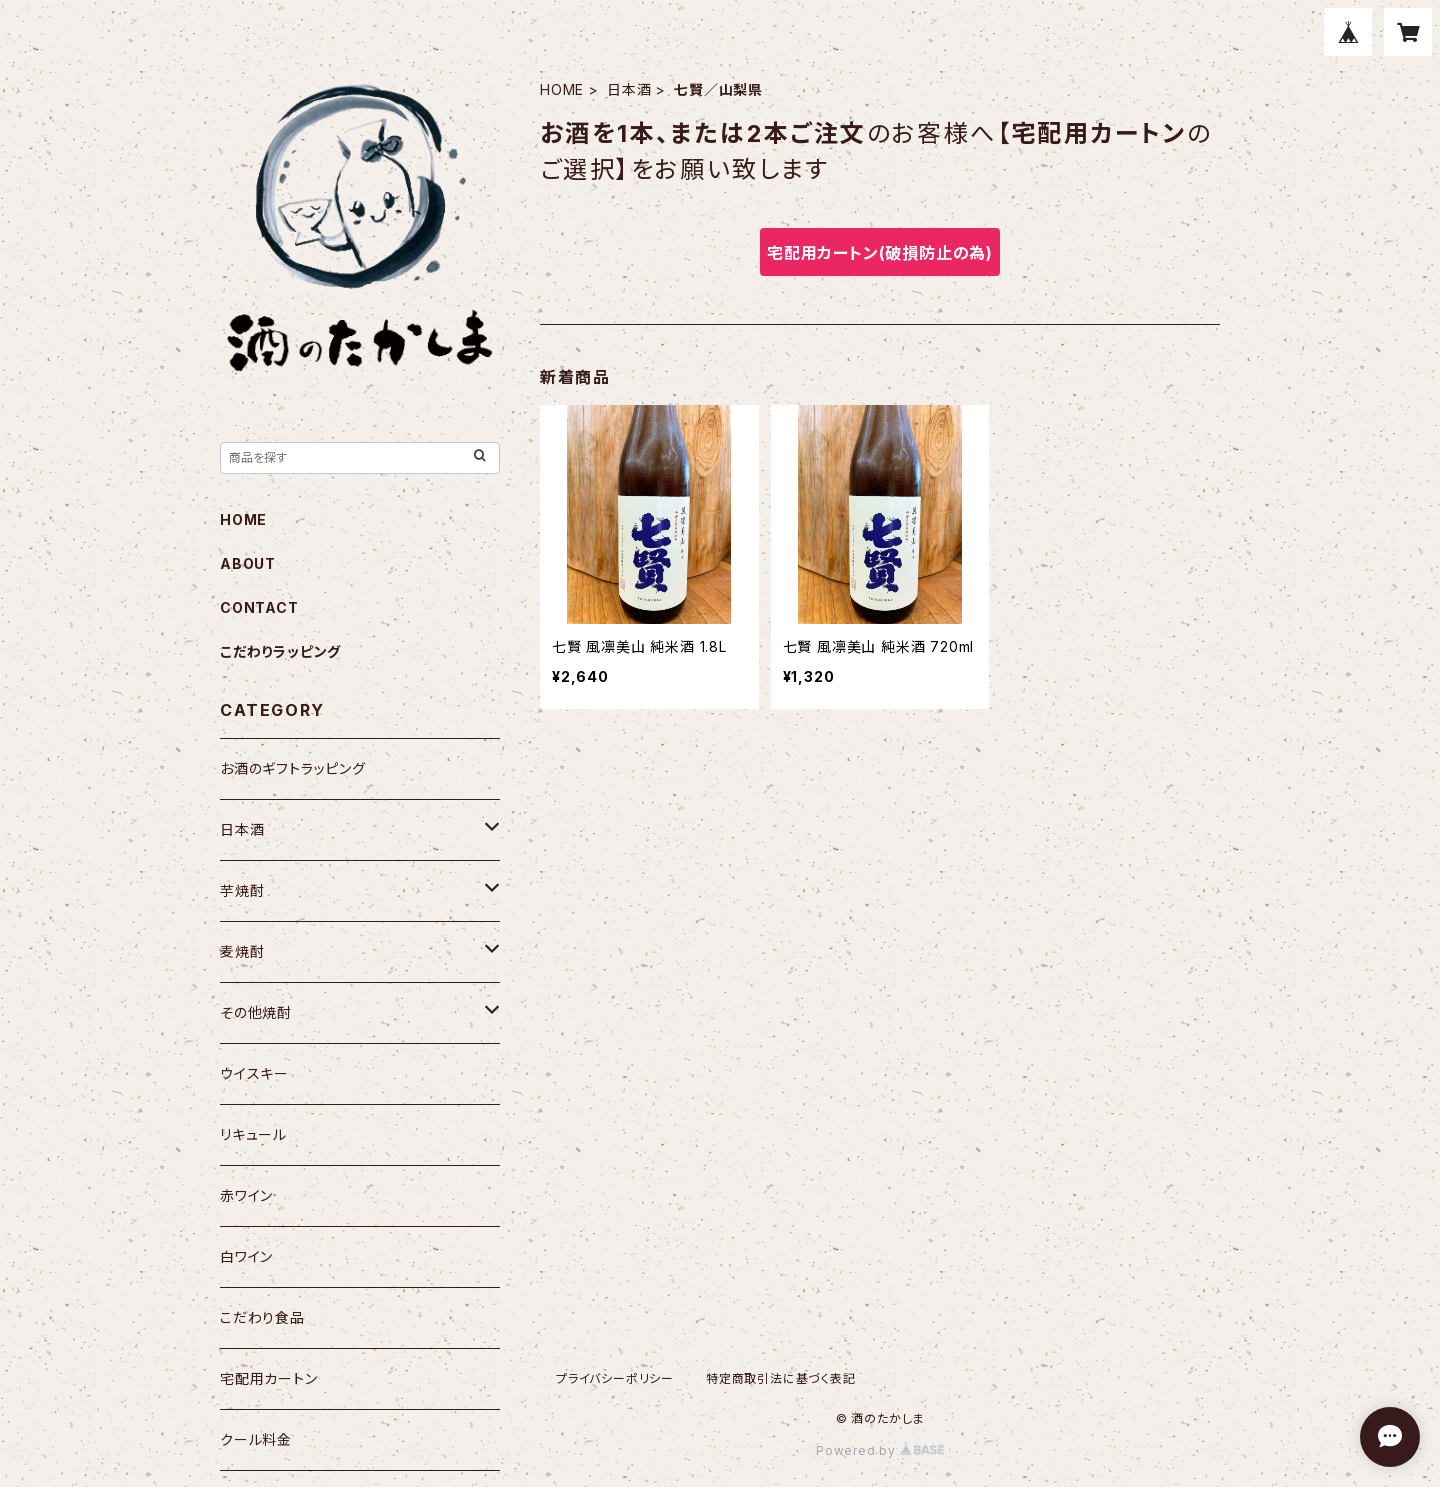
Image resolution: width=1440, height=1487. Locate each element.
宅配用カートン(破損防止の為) (880, 253)
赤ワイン (246, 1195)
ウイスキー (254, 1073)
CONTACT (259, 607)
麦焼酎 (242, 951)
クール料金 (256, 1439)
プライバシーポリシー (615, 1378)
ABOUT (248, 563)
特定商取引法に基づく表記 (781, 1378)
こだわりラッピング (280, 651)
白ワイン (246, 1256)
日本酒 (629, 89)
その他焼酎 (256, 1012)
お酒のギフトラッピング (293, 768)
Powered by (880, 1450)
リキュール (253, 1134)
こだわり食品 (262, 1317)
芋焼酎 (242, 890)
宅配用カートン (269, 1378)
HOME (562, 89)
